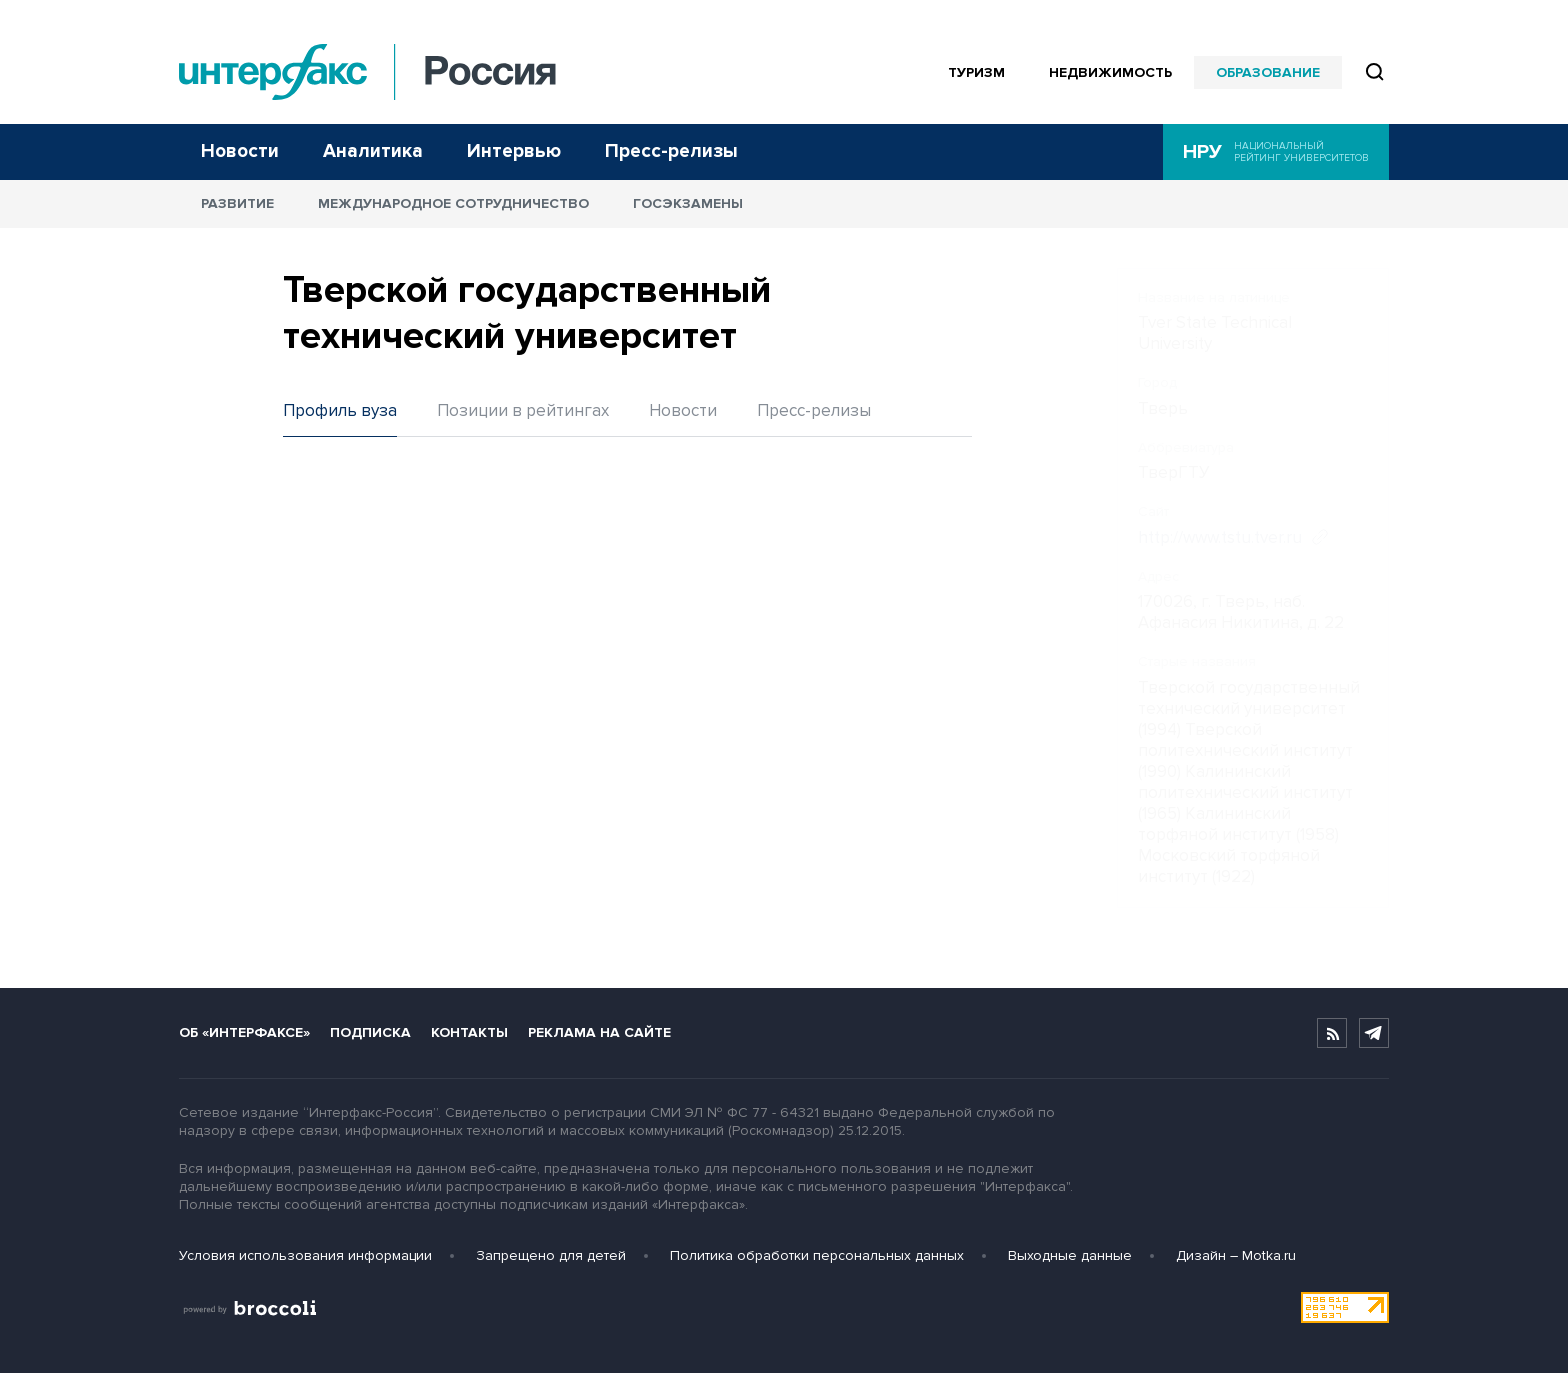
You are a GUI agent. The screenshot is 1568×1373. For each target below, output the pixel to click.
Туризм (976, 72)
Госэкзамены (688, 203)
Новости (240, 151)
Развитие (237, 203)
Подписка (370, 1032)
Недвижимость (1110, 72)
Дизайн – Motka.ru (1236, 1255)
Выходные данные (1070, 1255)
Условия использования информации (305, 1255)
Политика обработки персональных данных (817, 1255)
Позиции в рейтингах (523, 410)
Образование (1268, 72)
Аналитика (373, 151)
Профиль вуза (340, 410)
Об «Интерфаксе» (244, 1032)
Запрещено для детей (551, 1255)
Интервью (514, 151)
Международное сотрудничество (453, 203)
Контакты (469, 1032)
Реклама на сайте (599, 1032)
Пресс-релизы (671, 151)
